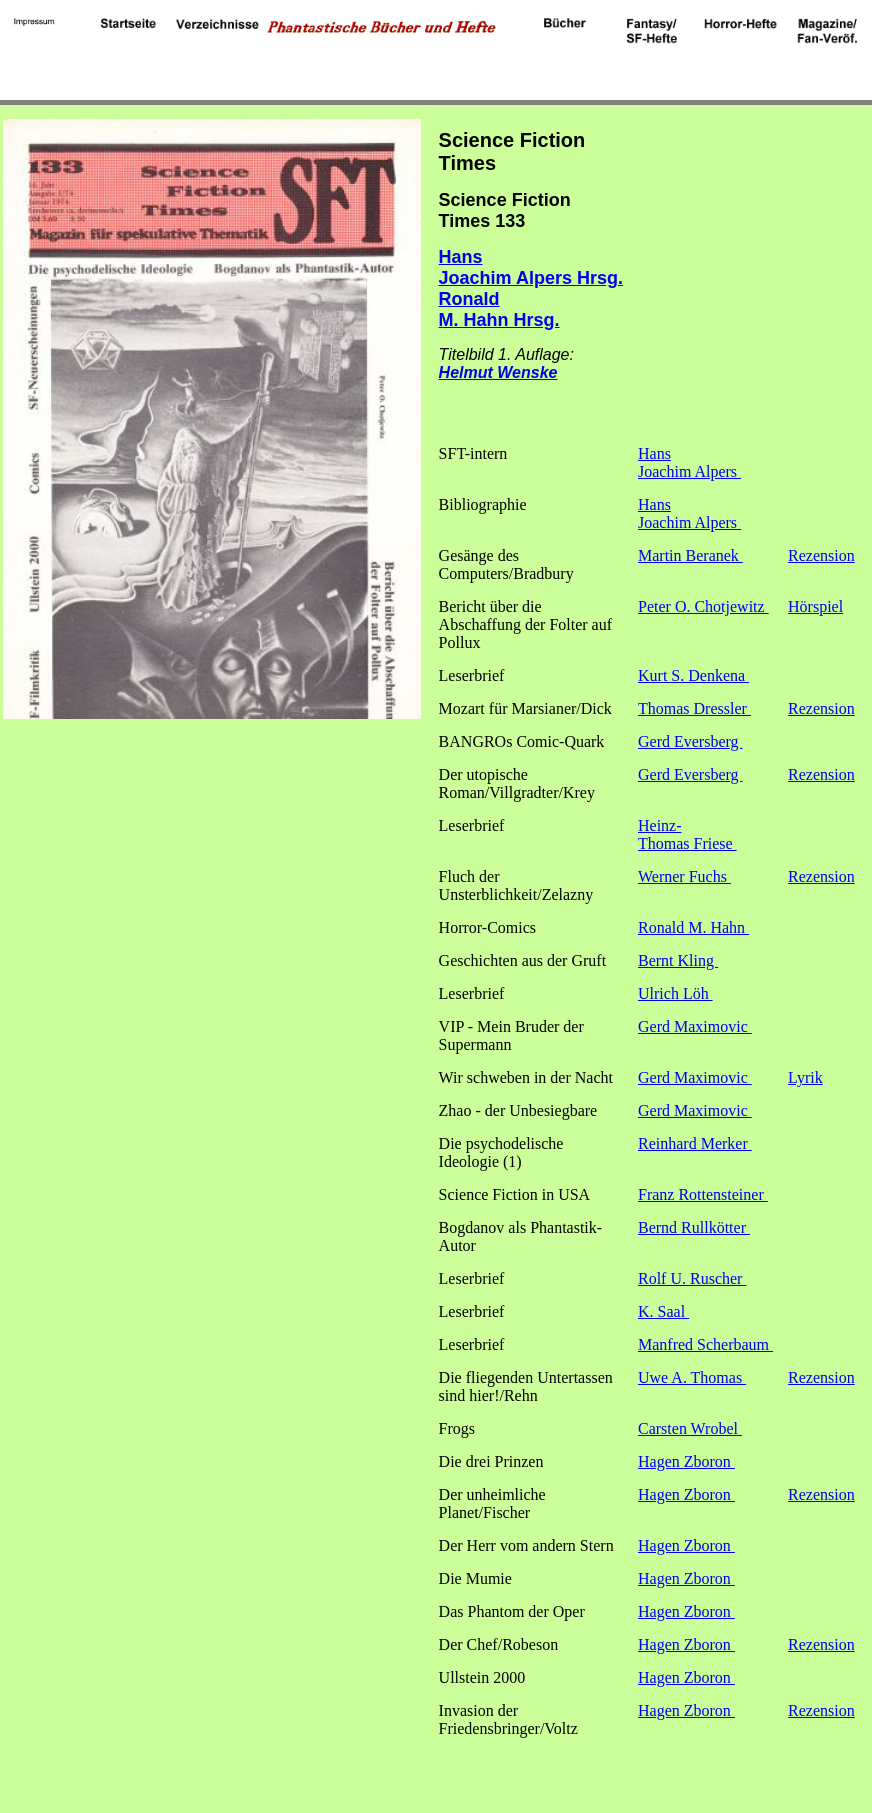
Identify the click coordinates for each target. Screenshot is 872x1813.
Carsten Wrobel (690, 1428)
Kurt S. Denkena (693, 675)
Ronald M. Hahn (693, 927)
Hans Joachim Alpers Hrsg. (531, 267)
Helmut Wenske (498, 372)
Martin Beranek (690, 555)
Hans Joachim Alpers (689, 462)
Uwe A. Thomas (692, 1377)
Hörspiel (815, 606)
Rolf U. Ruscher (692, 1278)
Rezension (821, 555)
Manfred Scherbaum (705, 1344)
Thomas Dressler (694, 708)
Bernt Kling (678, 960)
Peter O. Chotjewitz (703, 606)
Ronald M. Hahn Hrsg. (499, 309)
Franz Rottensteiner (703, 1194)
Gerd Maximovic (695, 1026)
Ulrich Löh (675, 993)
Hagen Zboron (686, 1461)
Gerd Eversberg (690, 741)
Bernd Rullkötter (694, 1227)
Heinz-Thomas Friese (687, 834)
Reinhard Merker (695, 1143)
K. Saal (663, 1311)
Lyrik (805, 1077)
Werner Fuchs (684, 876)
